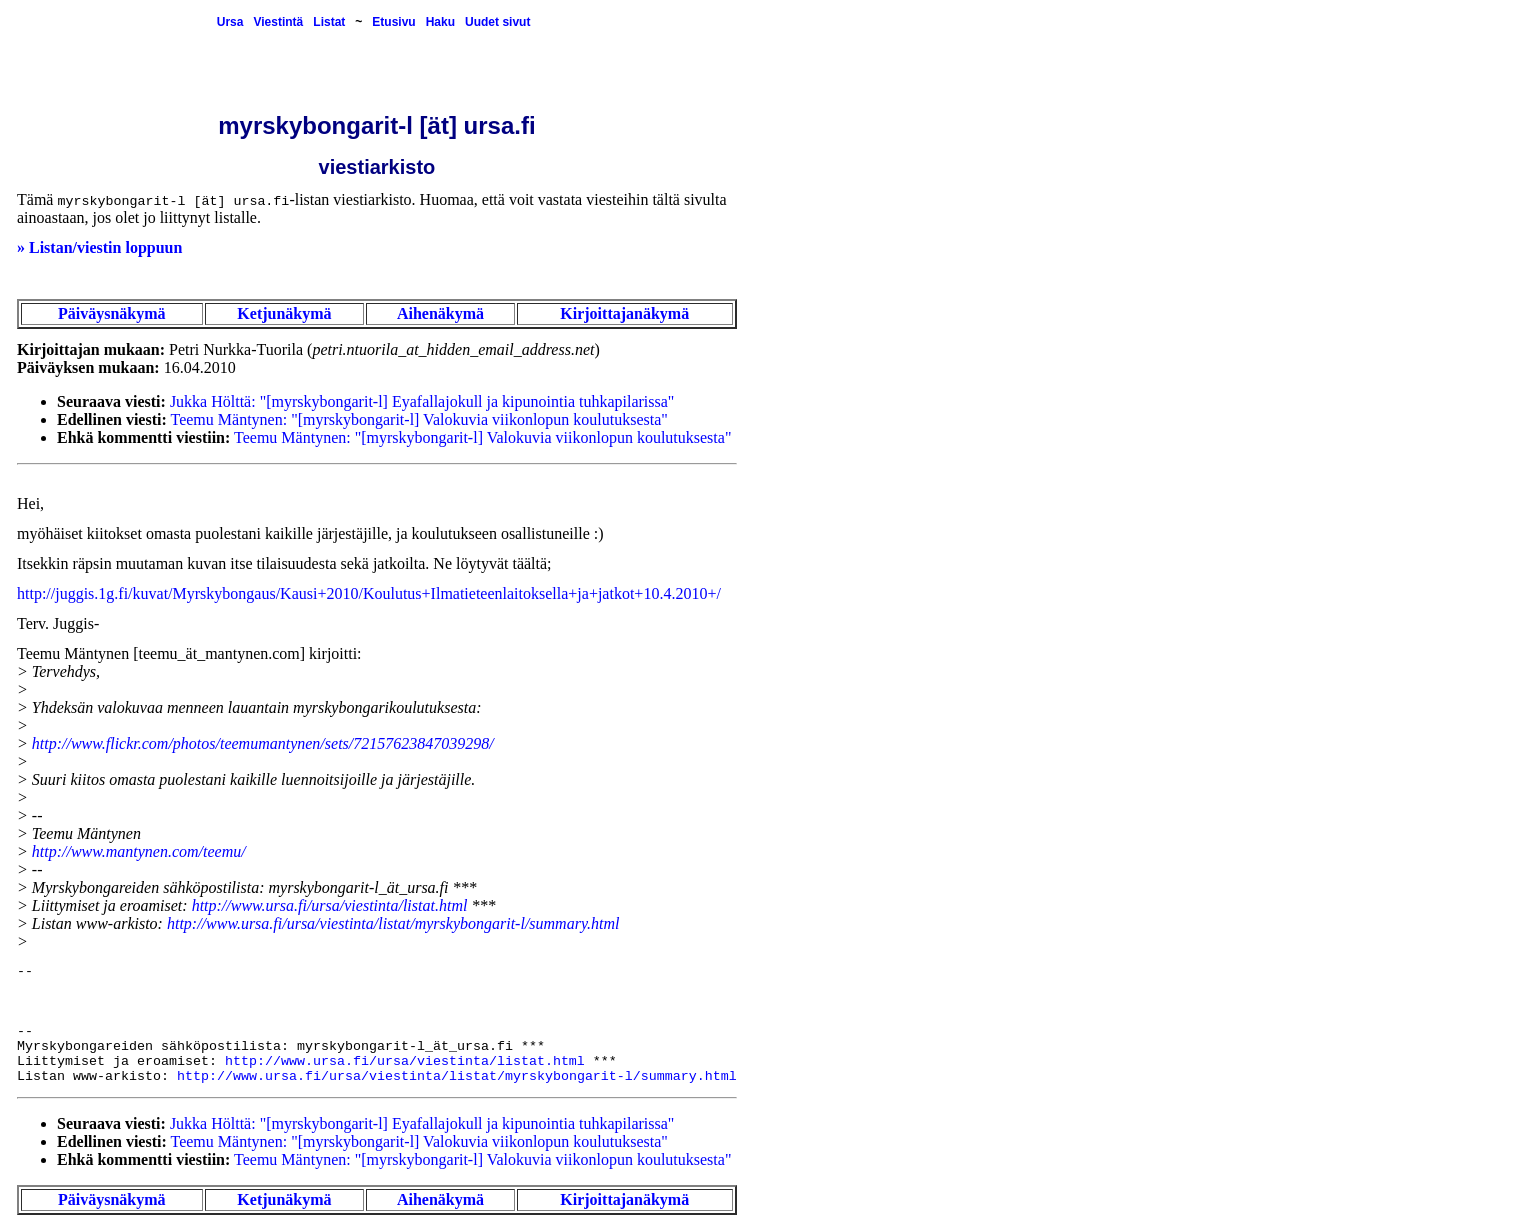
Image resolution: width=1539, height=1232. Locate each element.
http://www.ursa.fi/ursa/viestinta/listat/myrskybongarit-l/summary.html (393, 923)
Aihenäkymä (440, 313)
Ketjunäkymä (284, 313)
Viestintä (278, 22)
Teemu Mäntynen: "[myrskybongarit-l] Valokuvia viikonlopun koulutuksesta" (419, 419)
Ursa (230, 22)
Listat (329, 22)
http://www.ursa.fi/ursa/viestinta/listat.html (330, 905)
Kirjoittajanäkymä (624, 313)
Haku (440, 22)
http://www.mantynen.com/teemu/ (139, 851)
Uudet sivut (497, 22)
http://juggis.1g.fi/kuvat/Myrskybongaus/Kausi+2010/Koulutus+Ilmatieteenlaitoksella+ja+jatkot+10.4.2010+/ (369, 593)
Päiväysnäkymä (112, 313)
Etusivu (393, 22)
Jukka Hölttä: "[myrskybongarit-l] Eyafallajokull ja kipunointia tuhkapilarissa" (422, 401)
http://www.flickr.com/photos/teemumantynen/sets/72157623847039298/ (263, 743)
